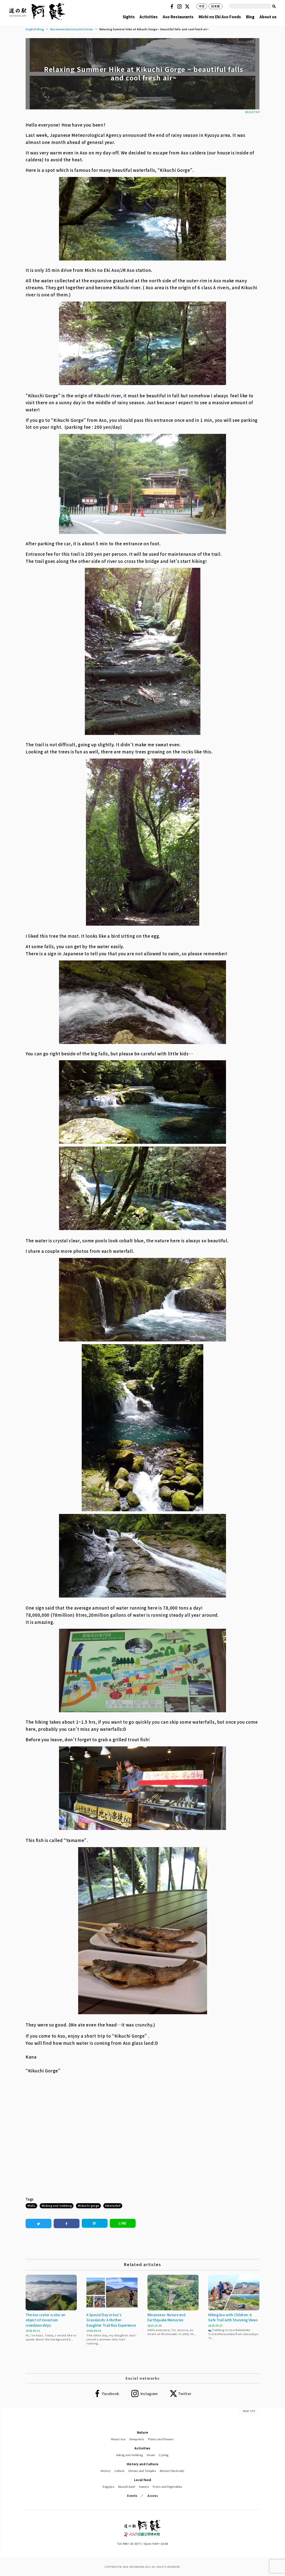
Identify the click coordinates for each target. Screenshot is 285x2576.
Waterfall (114, 2205)
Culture (119, 2471)
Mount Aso (118, 2439)
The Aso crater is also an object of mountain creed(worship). (45, 2319)
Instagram (180, 6)
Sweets (144, 2486)
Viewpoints (136, 2439)
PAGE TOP (249, 2411)
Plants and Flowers (161, 2439)
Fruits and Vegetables (167, 2486)
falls (32, 2205)
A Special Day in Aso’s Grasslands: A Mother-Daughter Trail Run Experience (111, 2319)
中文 (202, 6)
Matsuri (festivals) (172, 2471)
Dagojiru (108, 2486)
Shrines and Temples (142, 2471)
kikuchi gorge (89, 2205)
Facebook (172, 6)
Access (152, 2495)
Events (132, 2495)
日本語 (215, 6)
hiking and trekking (57, 2205)
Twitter (188, 6)
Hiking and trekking (129, 2455)
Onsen (151, 2455)
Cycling (164, 2455)
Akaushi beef (126, 2486)
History (106, 2471)
